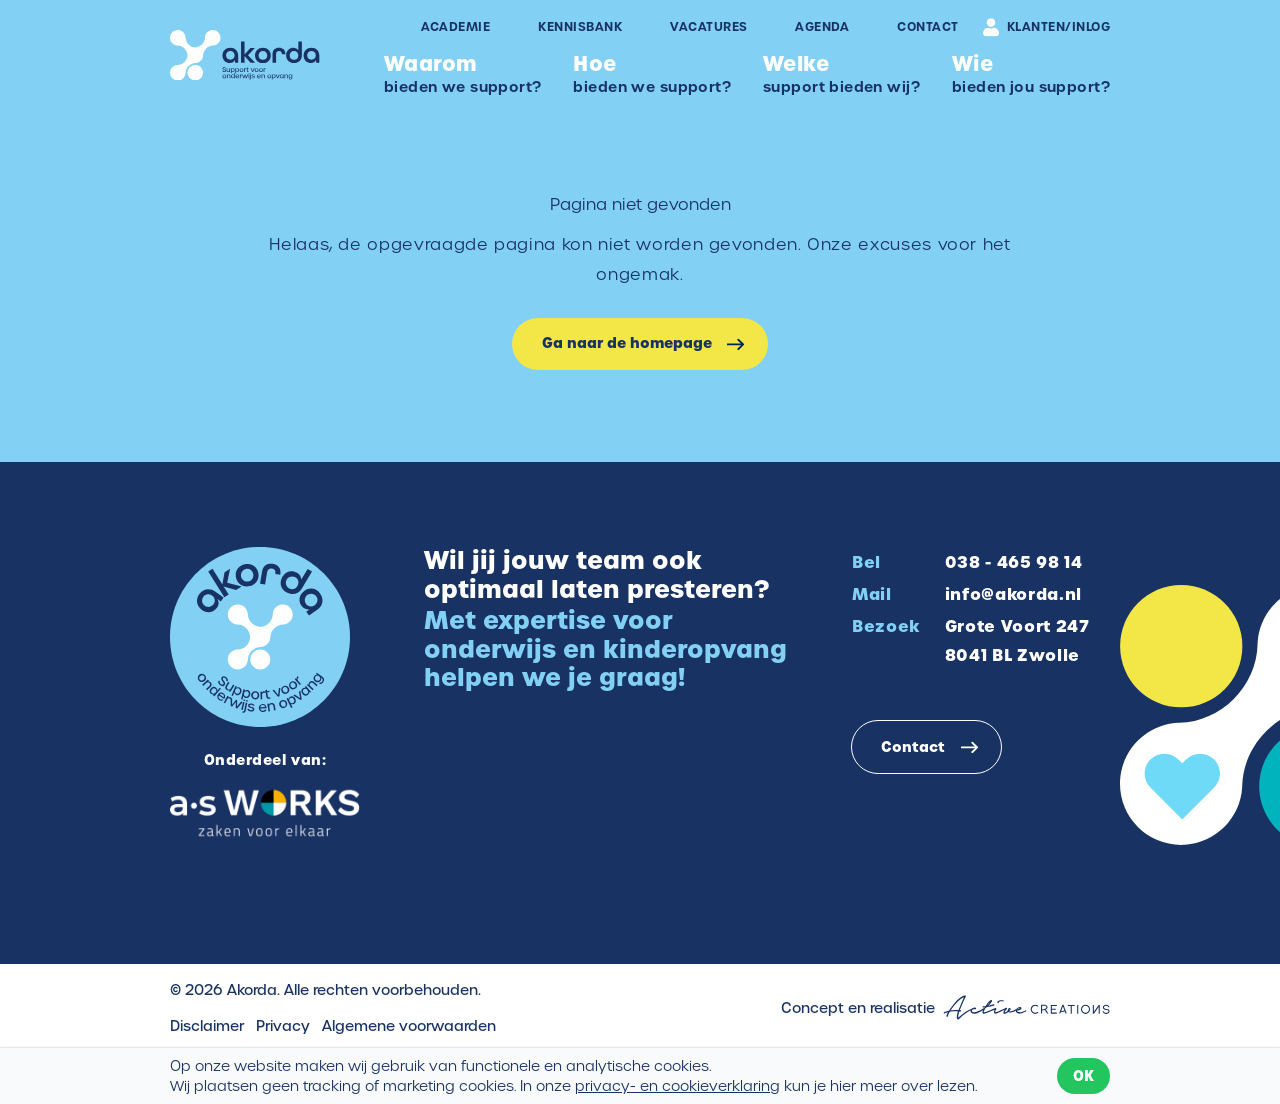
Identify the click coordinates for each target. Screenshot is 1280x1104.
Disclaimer (207, 1026)
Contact (927, 27)
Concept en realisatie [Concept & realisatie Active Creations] (945, 1007)
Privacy (283, 1026)
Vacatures (708, 27)
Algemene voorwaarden (409, 1026)
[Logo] (245, 55)
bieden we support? (463, 73)
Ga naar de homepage (627, 343)
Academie (456, 27)
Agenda (822, 27)
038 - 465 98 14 (1014, 562)
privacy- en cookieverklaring (677, 1086)
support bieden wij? (841, 73)
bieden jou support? (1031, 73)
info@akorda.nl (1013, 594)
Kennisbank (580, 27)
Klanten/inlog (1046, 27)
